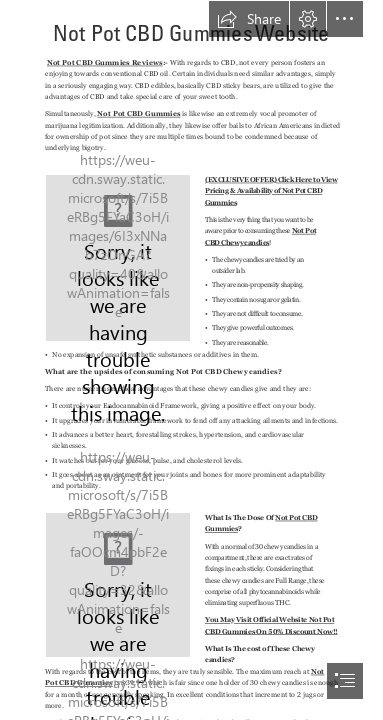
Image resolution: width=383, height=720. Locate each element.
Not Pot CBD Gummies (138, 113)
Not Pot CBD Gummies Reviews (105, 62)
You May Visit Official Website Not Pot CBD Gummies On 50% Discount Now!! (271, 626)
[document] (191, 360)
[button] (249, 19)
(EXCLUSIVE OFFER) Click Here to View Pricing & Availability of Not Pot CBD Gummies (271, 190)
